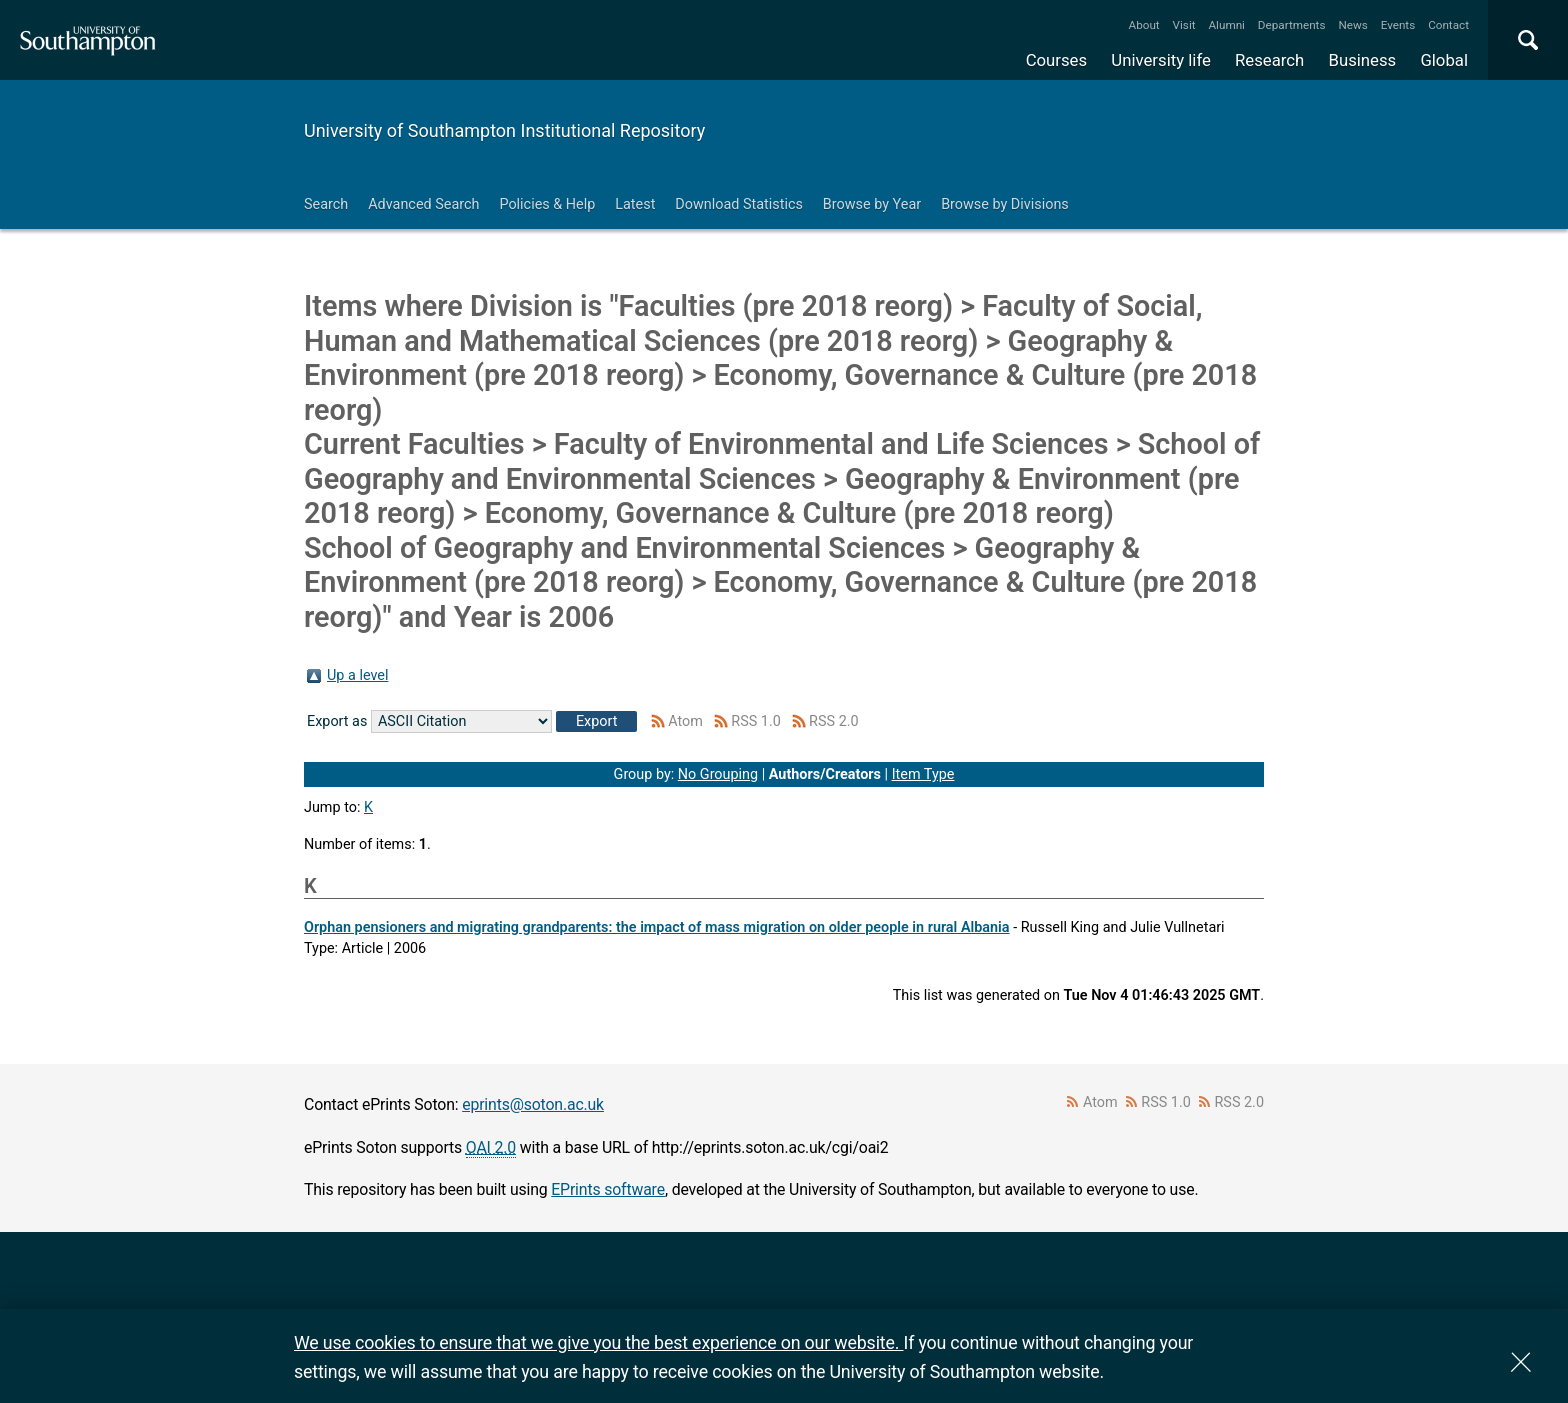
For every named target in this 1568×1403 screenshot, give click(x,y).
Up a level (357, 675)
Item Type (923, 774)
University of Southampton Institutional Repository (504, 130)
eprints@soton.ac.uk (533, 1104)
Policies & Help (547, 204)
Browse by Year (872, 204)
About (1144, 25)
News (1352, 25)
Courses (1056, 60)
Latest (635, 204)
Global (1444, 60)
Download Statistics (739, 204)
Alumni (1226, 25)
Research (1269, 60)
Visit (1184, 25)
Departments (1292, 25)
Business (1363, 60)
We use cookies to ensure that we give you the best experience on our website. (598, 1342)
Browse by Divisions (1005, 204)
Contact (1448, 25)
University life (1161, 60)
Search (326, 204)
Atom (685, 721)
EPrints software (608, 1189)
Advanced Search (423, 204)
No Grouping (718, 774)
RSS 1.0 (756, 721)
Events (1398, 25)
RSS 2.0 (834, 721)
